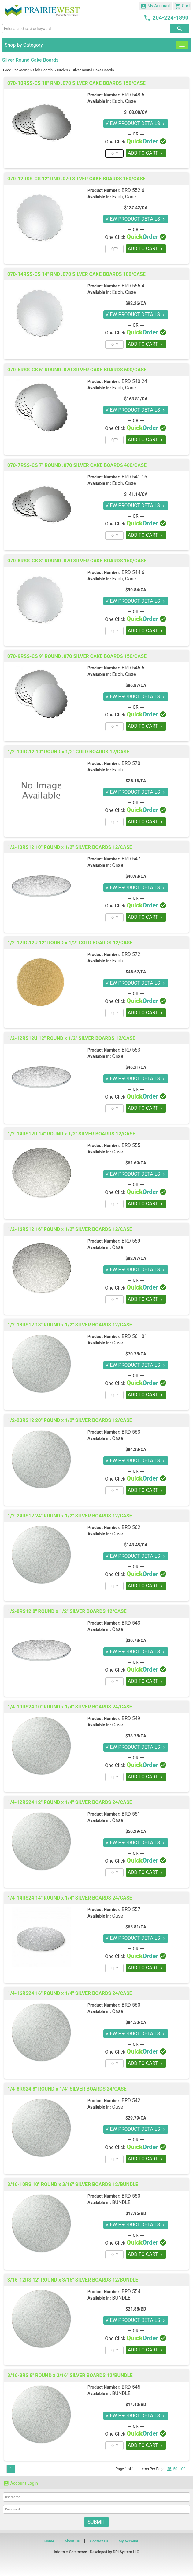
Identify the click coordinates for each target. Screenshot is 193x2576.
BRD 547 (130, 859)
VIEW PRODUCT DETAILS (136, 123)
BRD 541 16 (134, 477)
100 (182, 2469)
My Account (155, 6)
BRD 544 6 (132, 572)
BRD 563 (130, 1432)
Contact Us (99, 2541)
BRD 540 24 (134, 381)
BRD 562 (130, 1527)
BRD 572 (130, 954)
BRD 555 (130, 1145)
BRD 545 (130, 2387)
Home (49, 2541)
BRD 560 (130, 2005)
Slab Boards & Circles (50, 70)
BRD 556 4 (132, 286)
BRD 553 (130, 1050)
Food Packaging (16, 70)
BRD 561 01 (134, 1336)
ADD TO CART (146, 153)
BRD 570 (130, 763)
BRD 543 (130, 1623)
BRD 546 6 (132, 668)
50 (175, 2469)
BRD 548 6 (132, 95)
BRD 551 (130, 1814)
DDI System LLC (126, 2552)
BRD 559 (130, 1241)
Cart (182, 6)
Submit (96, 2522)
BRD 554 (130, 2291)
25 (169, 2469)
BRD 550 (130, 2196)
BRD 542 (130, 2100)
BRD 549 (130, 1718)
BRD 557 (130, 1909)
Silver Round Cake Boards (93, 70)
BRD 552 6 (132, 190)
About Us (72, 2541)
